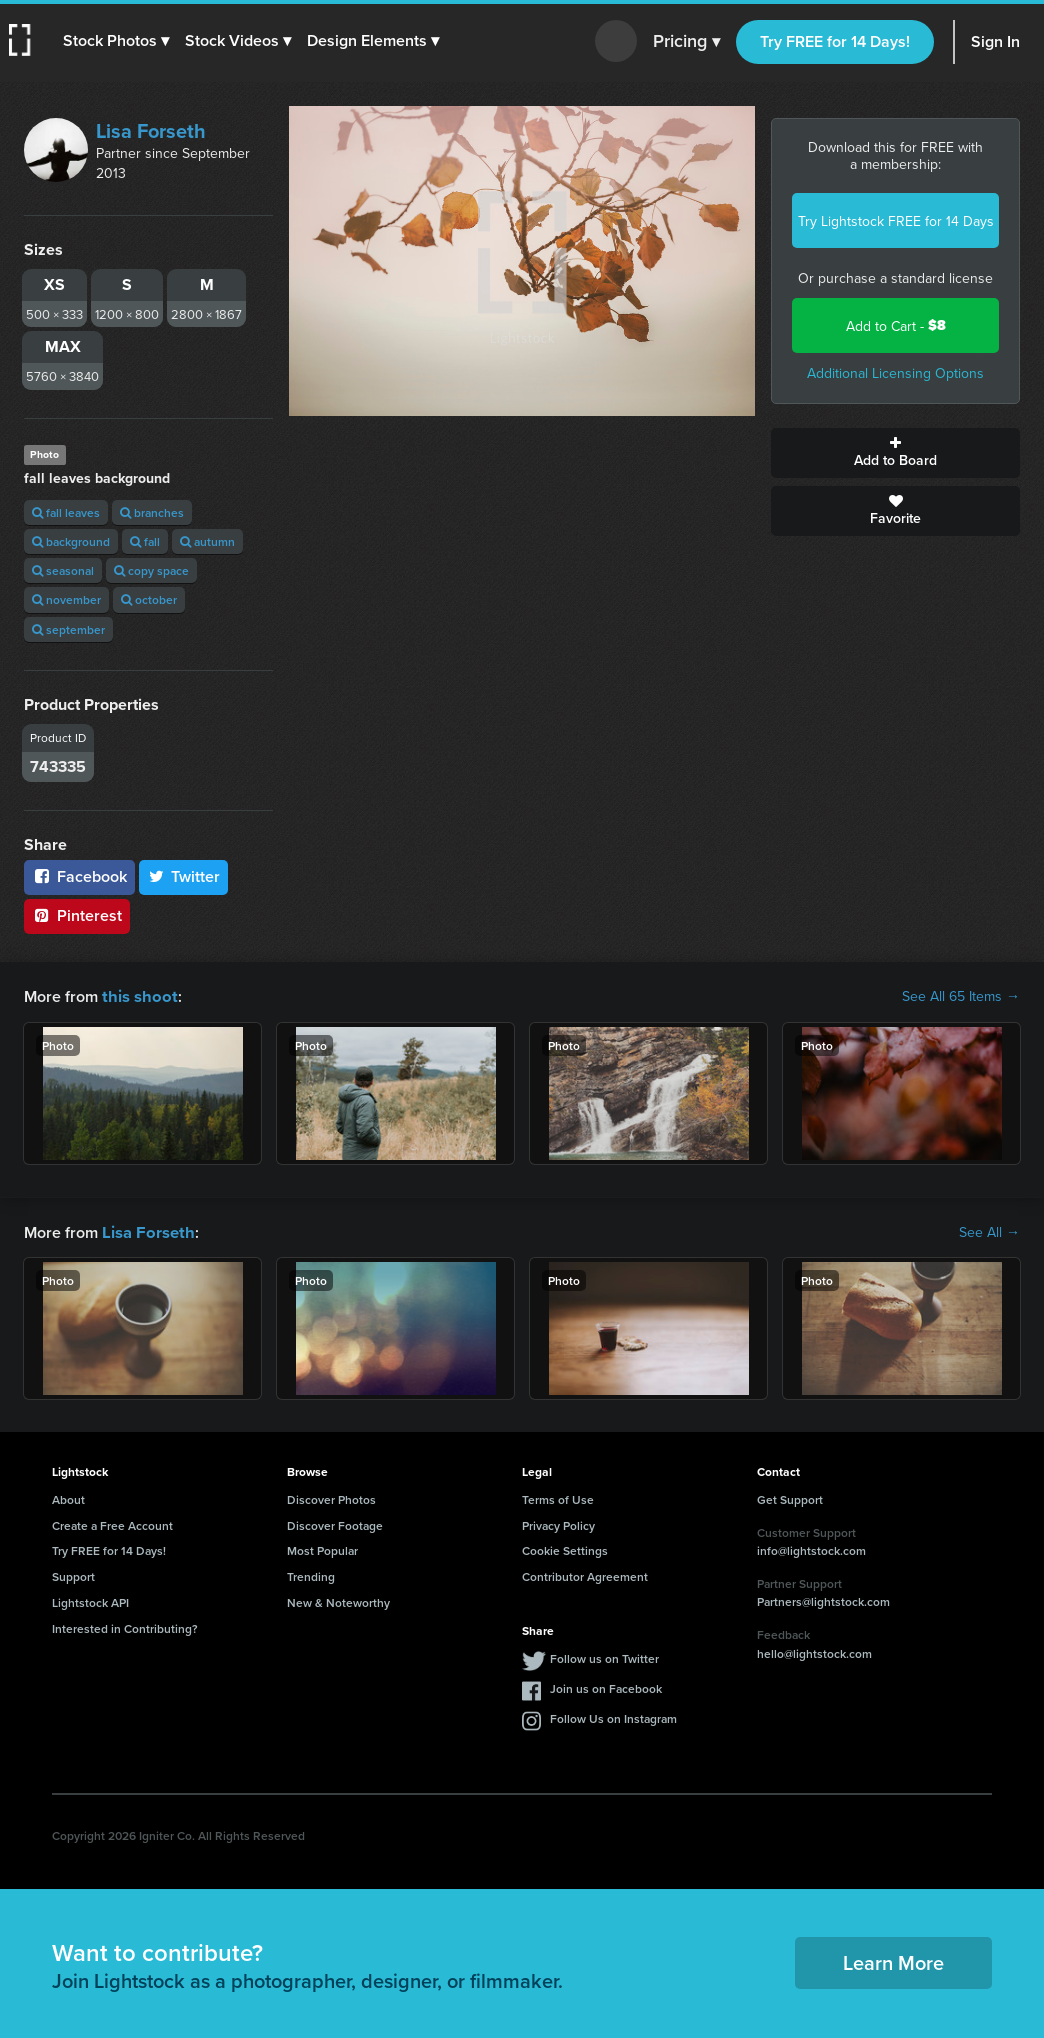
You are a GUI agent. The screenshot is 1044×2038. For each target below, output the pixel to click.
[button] (117, 41)
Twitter (184, 876)
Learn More (893, 1960)
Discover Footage (335, 1523)
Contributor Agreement (585, 1574)
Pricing (686, 42)
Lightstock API (90, 1600)
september (68, 629)
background (71, 541)
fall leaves (66, 512)
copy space (151, 570)
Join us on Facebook (606, 1686)
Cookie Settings (565, 1548)
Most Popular (322, 1548)
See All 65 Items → (961, 996)
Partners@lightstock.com (823, 1599)
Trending (311, 1574)
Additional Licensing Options (895, 373)
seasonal (63, 570)
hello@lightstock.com (814, 1651)
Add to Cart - (896, 325)
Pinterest (77, 915)
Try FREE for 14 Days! (835, 41)
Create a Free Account (112, 1523)
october (149, 599)
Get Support (790, 1497)
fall (145, 541)
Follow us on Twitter (604, 1656)
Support (73, 1574)
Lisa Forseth (151, 130)
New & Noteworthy (338, 1600)
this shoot (137, 995)
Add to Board (895, 453)
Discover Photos (331, 1497)
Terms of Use (558, 1497)
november (66, 599)
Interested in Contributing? (125, 1626)
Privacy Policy (558, 1523)
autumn (207, 541)
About (68, 1497)
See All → (989, 1231)
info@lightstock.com (811, 1548)
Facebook (79, 876)
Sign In (995, 41)
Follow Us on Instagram (613, 1716)
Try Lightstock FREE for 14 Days (896, 221)
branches (152, 512)
